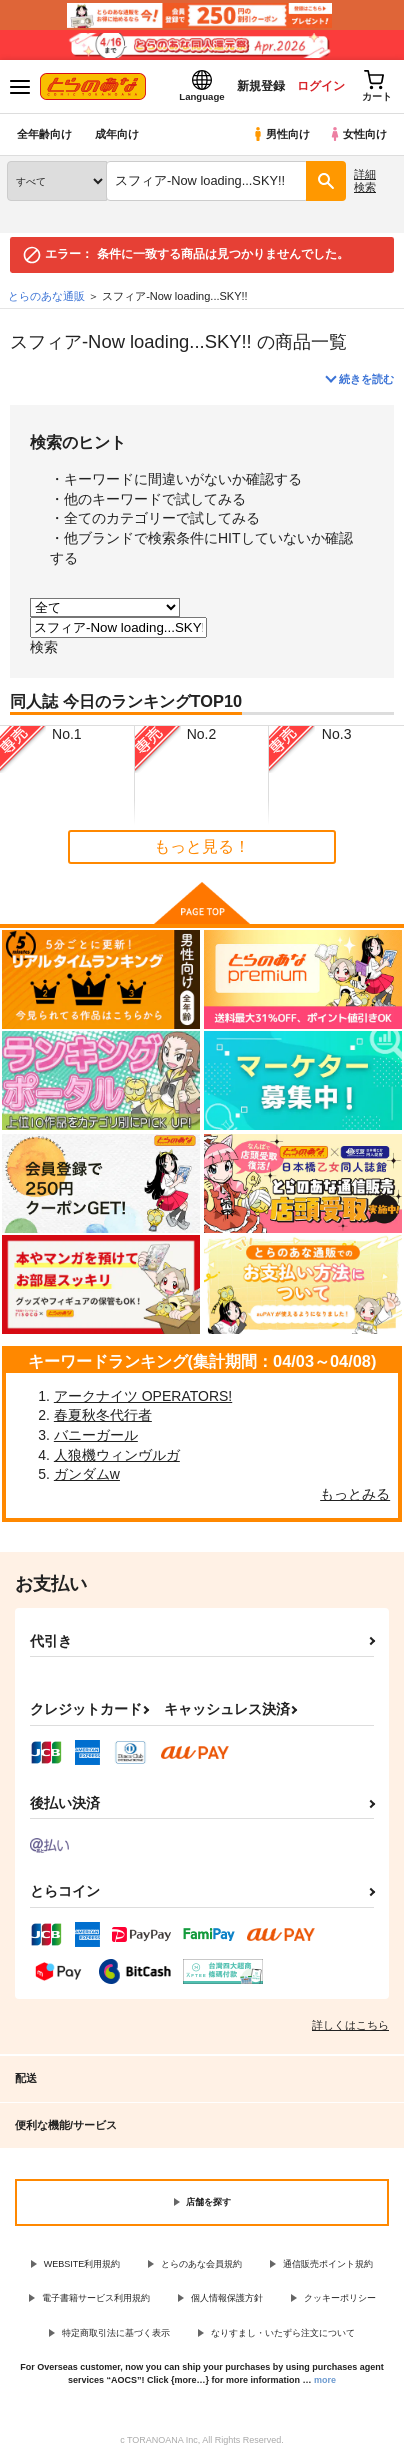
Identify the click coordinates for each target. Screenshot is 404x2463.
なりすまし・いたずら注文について (283, 2333)
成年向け (117, 134)
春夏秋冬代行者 (103, 1415)
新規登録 (261, 86)
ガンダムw (87, 1474)
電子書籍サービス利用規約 (96, 2298)
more (325, 2380)
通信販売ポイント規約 (328, 2264)
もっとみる (355, 1494)
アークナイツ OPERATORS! (143, 1396)
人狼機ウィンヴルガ (117, 1455)
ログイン (321, 86)
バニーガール (96, 1435)
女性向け (357, 134)
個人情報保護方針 (227, 2298)
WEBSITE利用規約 (82, 2264)
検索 (44, 647)
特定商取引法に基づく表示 (116, 2333)
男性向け (280, 134)
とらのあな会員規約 (201, 2264)
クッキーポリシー (340, 2298)
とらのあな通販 (46, 296)
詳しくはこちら (350, 2025)
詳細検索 (365, 180)
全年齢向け (44, 134)
